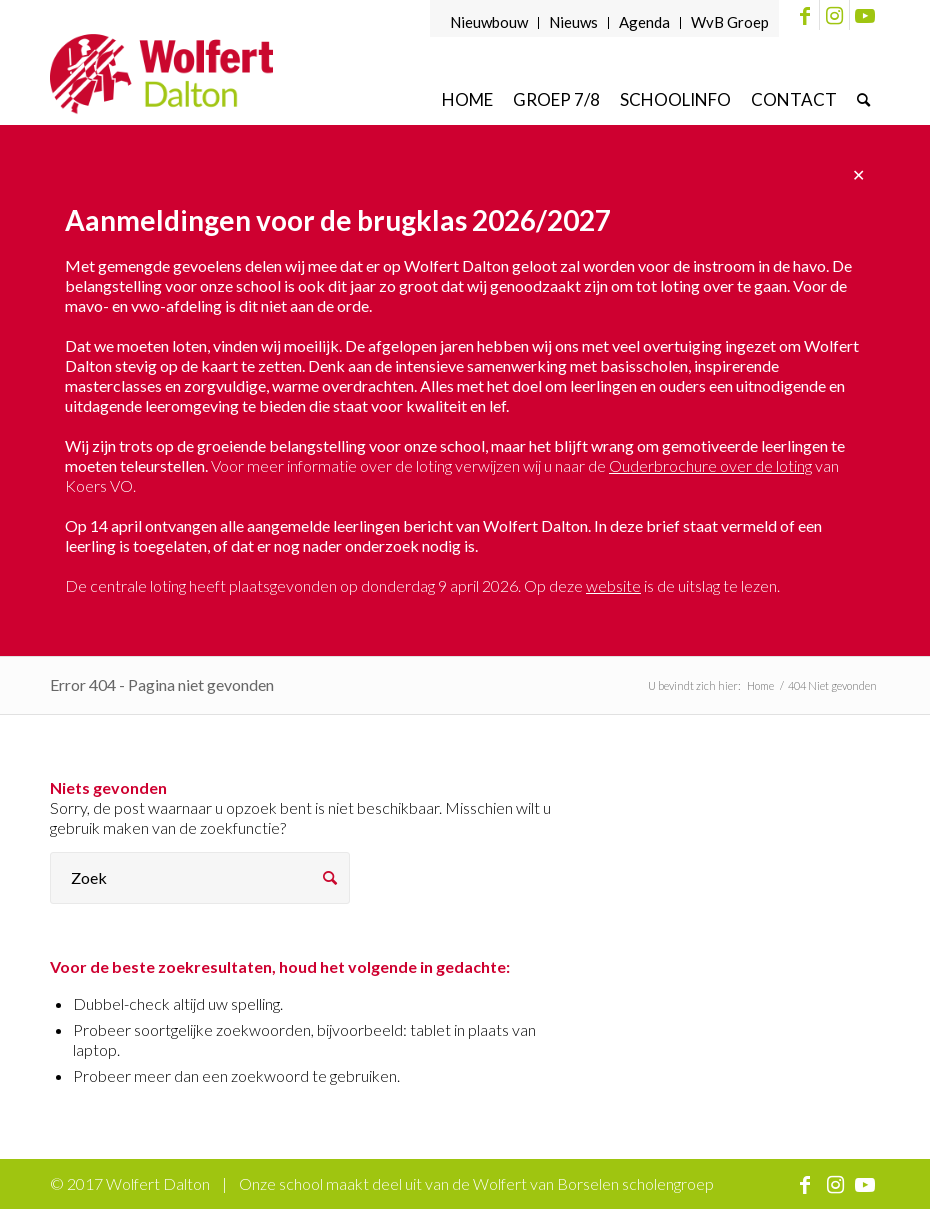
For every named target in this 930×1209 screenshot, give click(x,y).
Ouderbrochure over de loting (710, 465)
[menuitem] (489, 23)
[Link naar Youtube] (865, 15)
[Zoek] (863, 99)
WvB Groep (730, 22)
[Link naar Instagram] (834, 15)
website (613, 585)
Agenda (644, 22)
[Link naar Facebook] (804, 15)
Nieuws (573, 22)
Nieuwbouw (489, 22)
